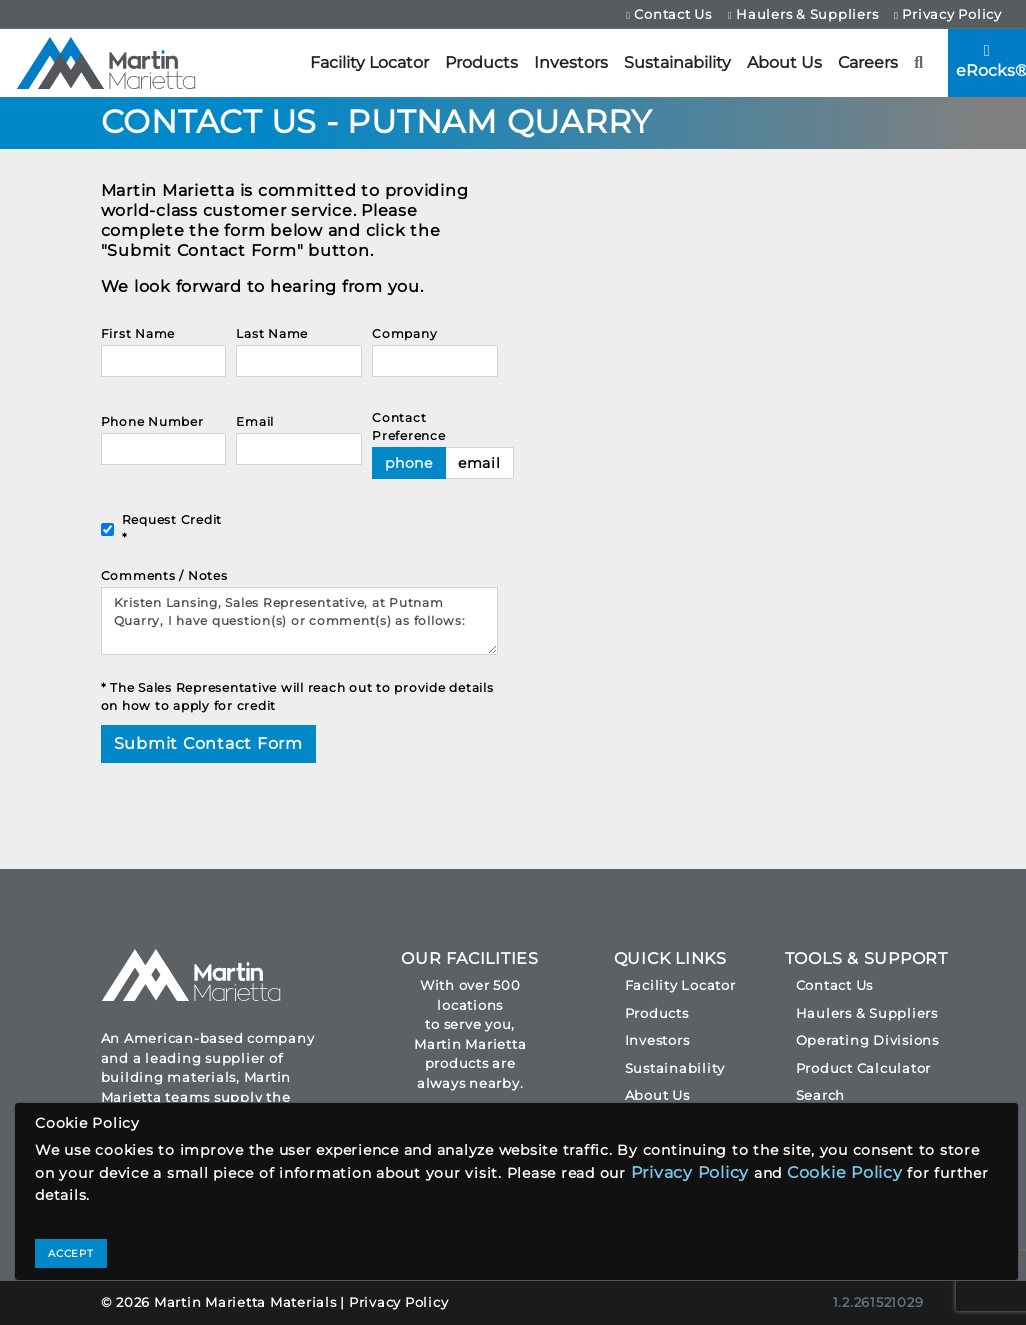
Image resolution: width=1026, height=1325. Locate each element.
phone (409, 463)
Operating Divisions (867, 1040)
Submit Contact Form (208, 743)
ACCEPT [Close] (71, 1253)
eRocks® (991, 61)
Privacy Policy (948, 14)
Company (404, 333)
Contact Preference (409, 426)
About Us (784, 62)
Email (255, 421)
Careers (868, 62)
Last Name (272, 333)
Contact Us (669, 14)
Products (481, 62)
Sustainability (677, 62)
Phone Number (152, 421)
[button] (919, 63)
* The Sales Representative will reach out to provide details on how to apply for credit (297, 696)
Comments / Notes (164, 575)
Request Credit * (172, 528)
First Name (138, 333)
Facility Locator (369, 62)
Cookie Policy (845, 1172)
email (479, 463)
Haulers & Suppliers (803, 14)
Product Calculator (864, 1068)
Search (821, 1095)
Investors (571, 62)
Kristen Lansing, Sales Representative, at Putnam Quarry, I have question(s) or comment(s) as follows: (300, 621)
